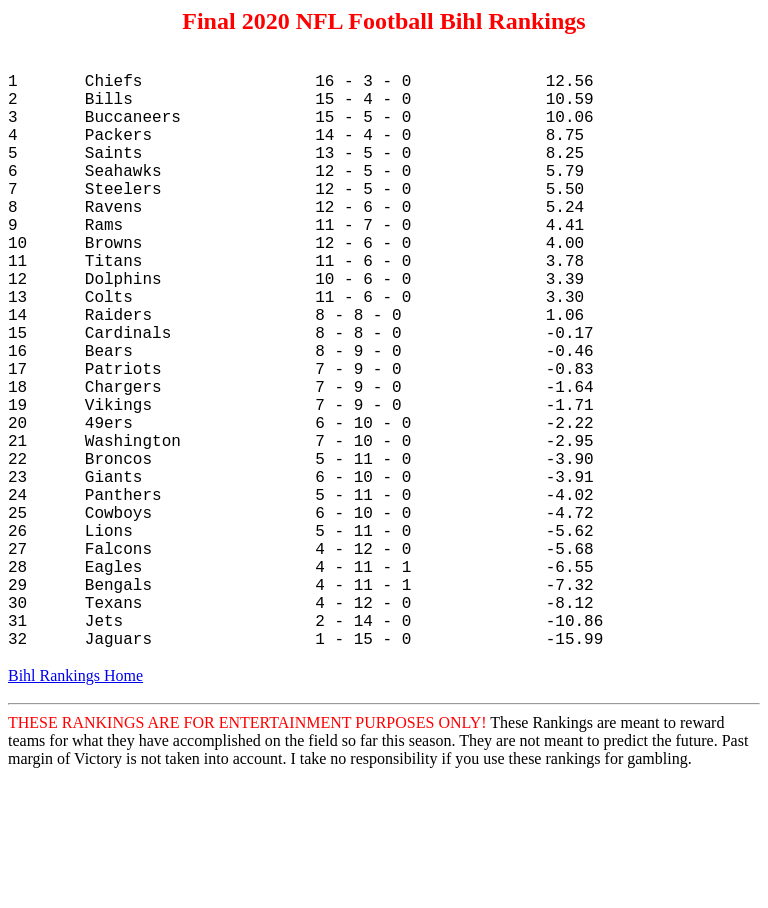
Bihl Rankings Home (75, 807)
